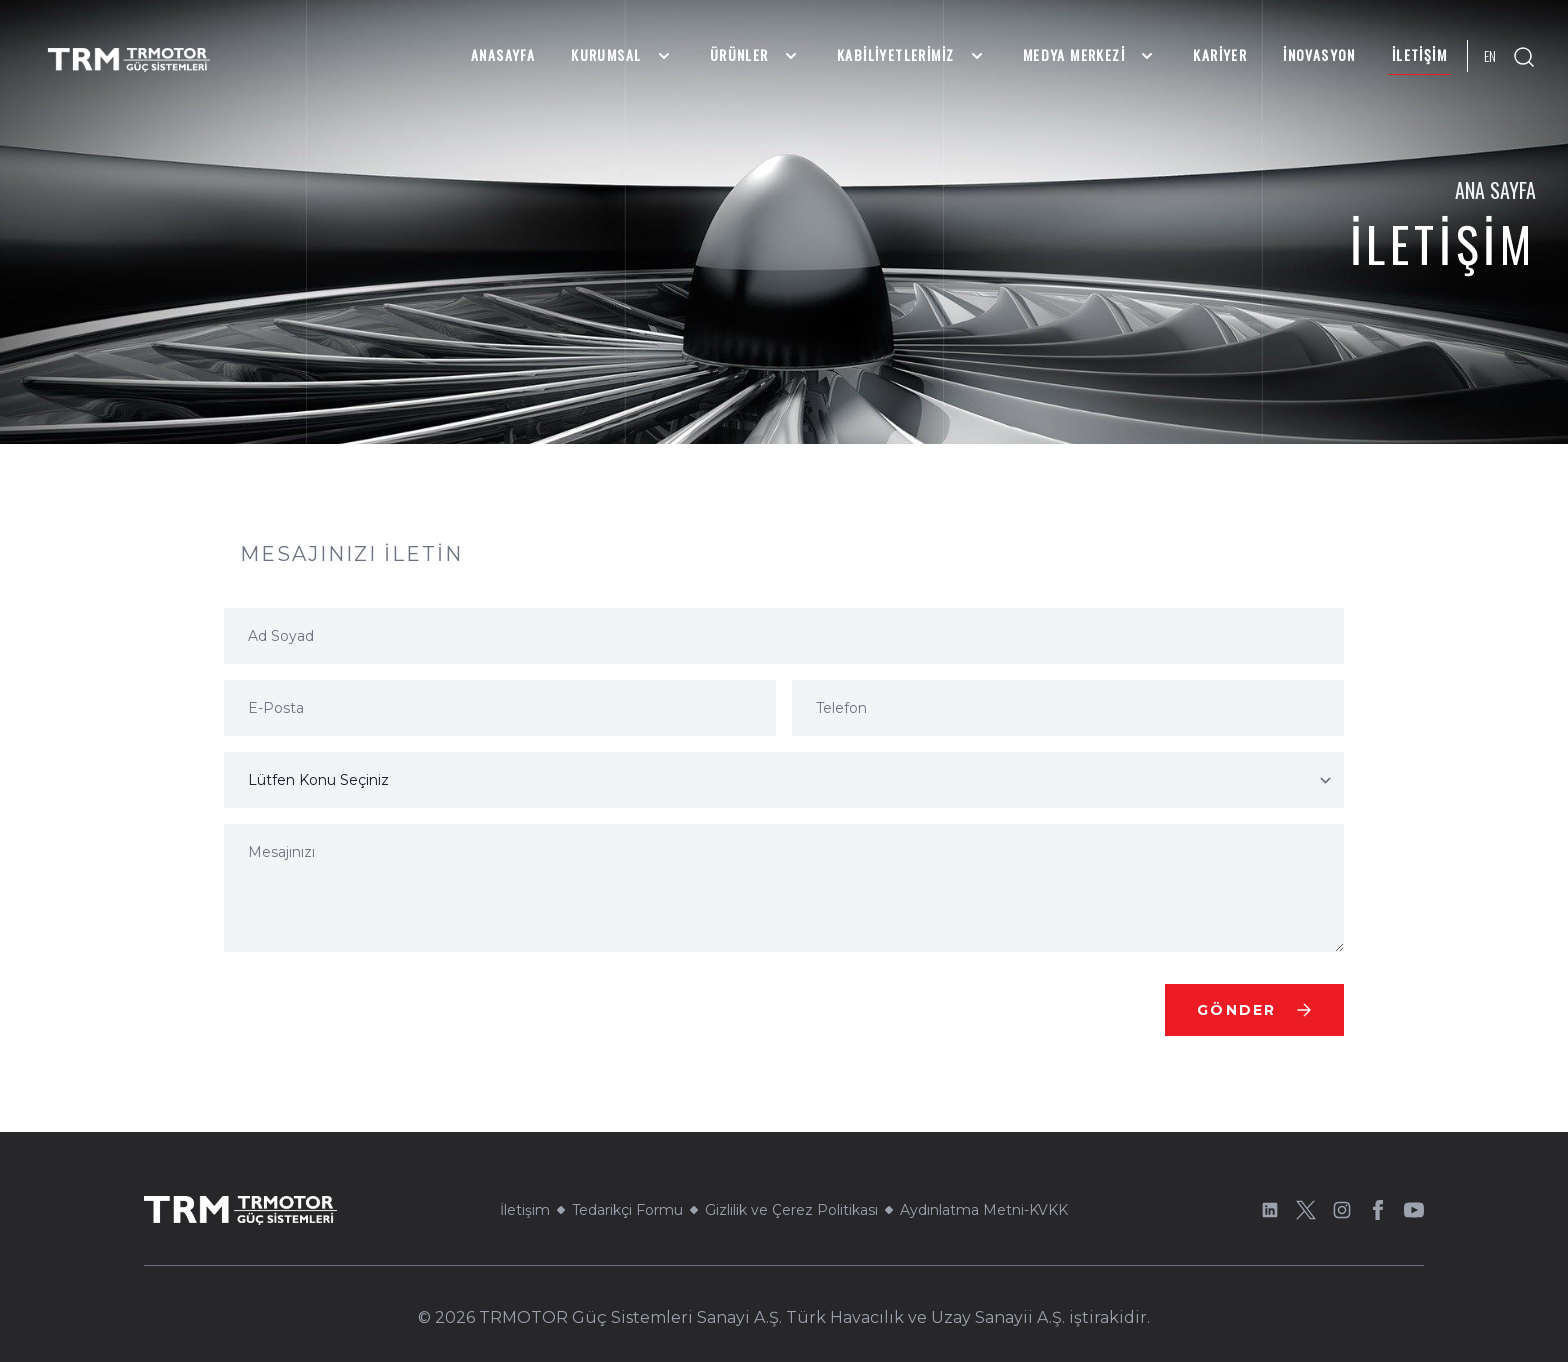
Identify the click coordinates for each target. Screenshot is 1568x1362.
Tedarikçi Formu (627, 1210)
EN (1490, 56)
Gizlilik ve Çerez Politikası (791, 1210)
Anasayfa (503, 55)
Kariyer (1220, 55)
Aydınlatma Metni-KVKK (984, 1210)
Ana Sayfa (1495, 190)
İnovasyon (1319, 55)
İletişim (1419, 55)
